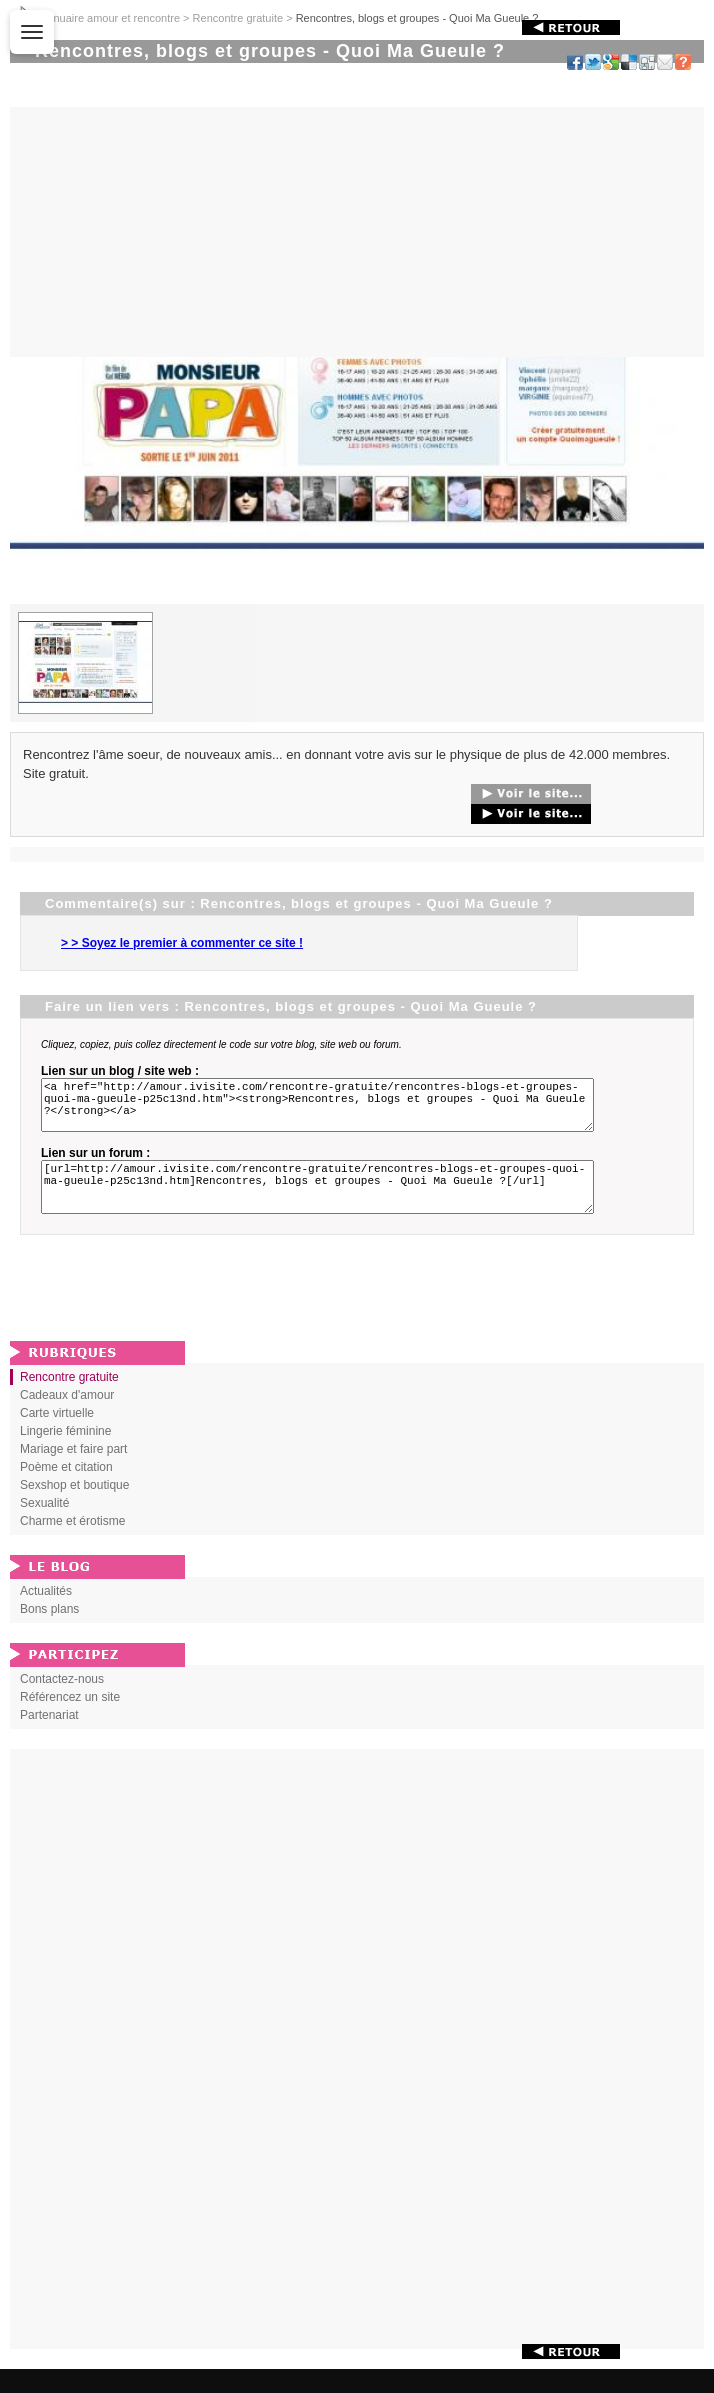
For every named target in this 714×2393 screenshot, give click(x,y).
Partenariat (49, 1739)
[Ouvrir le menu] (32, 32)
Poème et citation (66, 1491)
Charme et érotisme (72, 1545)
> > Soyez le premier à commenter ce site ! (182, 943)
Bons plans (49, 1633)
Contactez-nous (62, 1703)
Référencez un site (70, 1721)
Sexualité (44, 1527)
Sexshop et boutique (74, 1509)
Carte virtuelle (57, 1437)
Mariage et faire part (73, 1473)
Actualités (46, 1615)
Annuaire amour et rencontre (110, 18)
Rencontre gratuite (238, 18)
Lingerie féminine (65, 1455)
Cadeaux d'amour (67, 1419)
